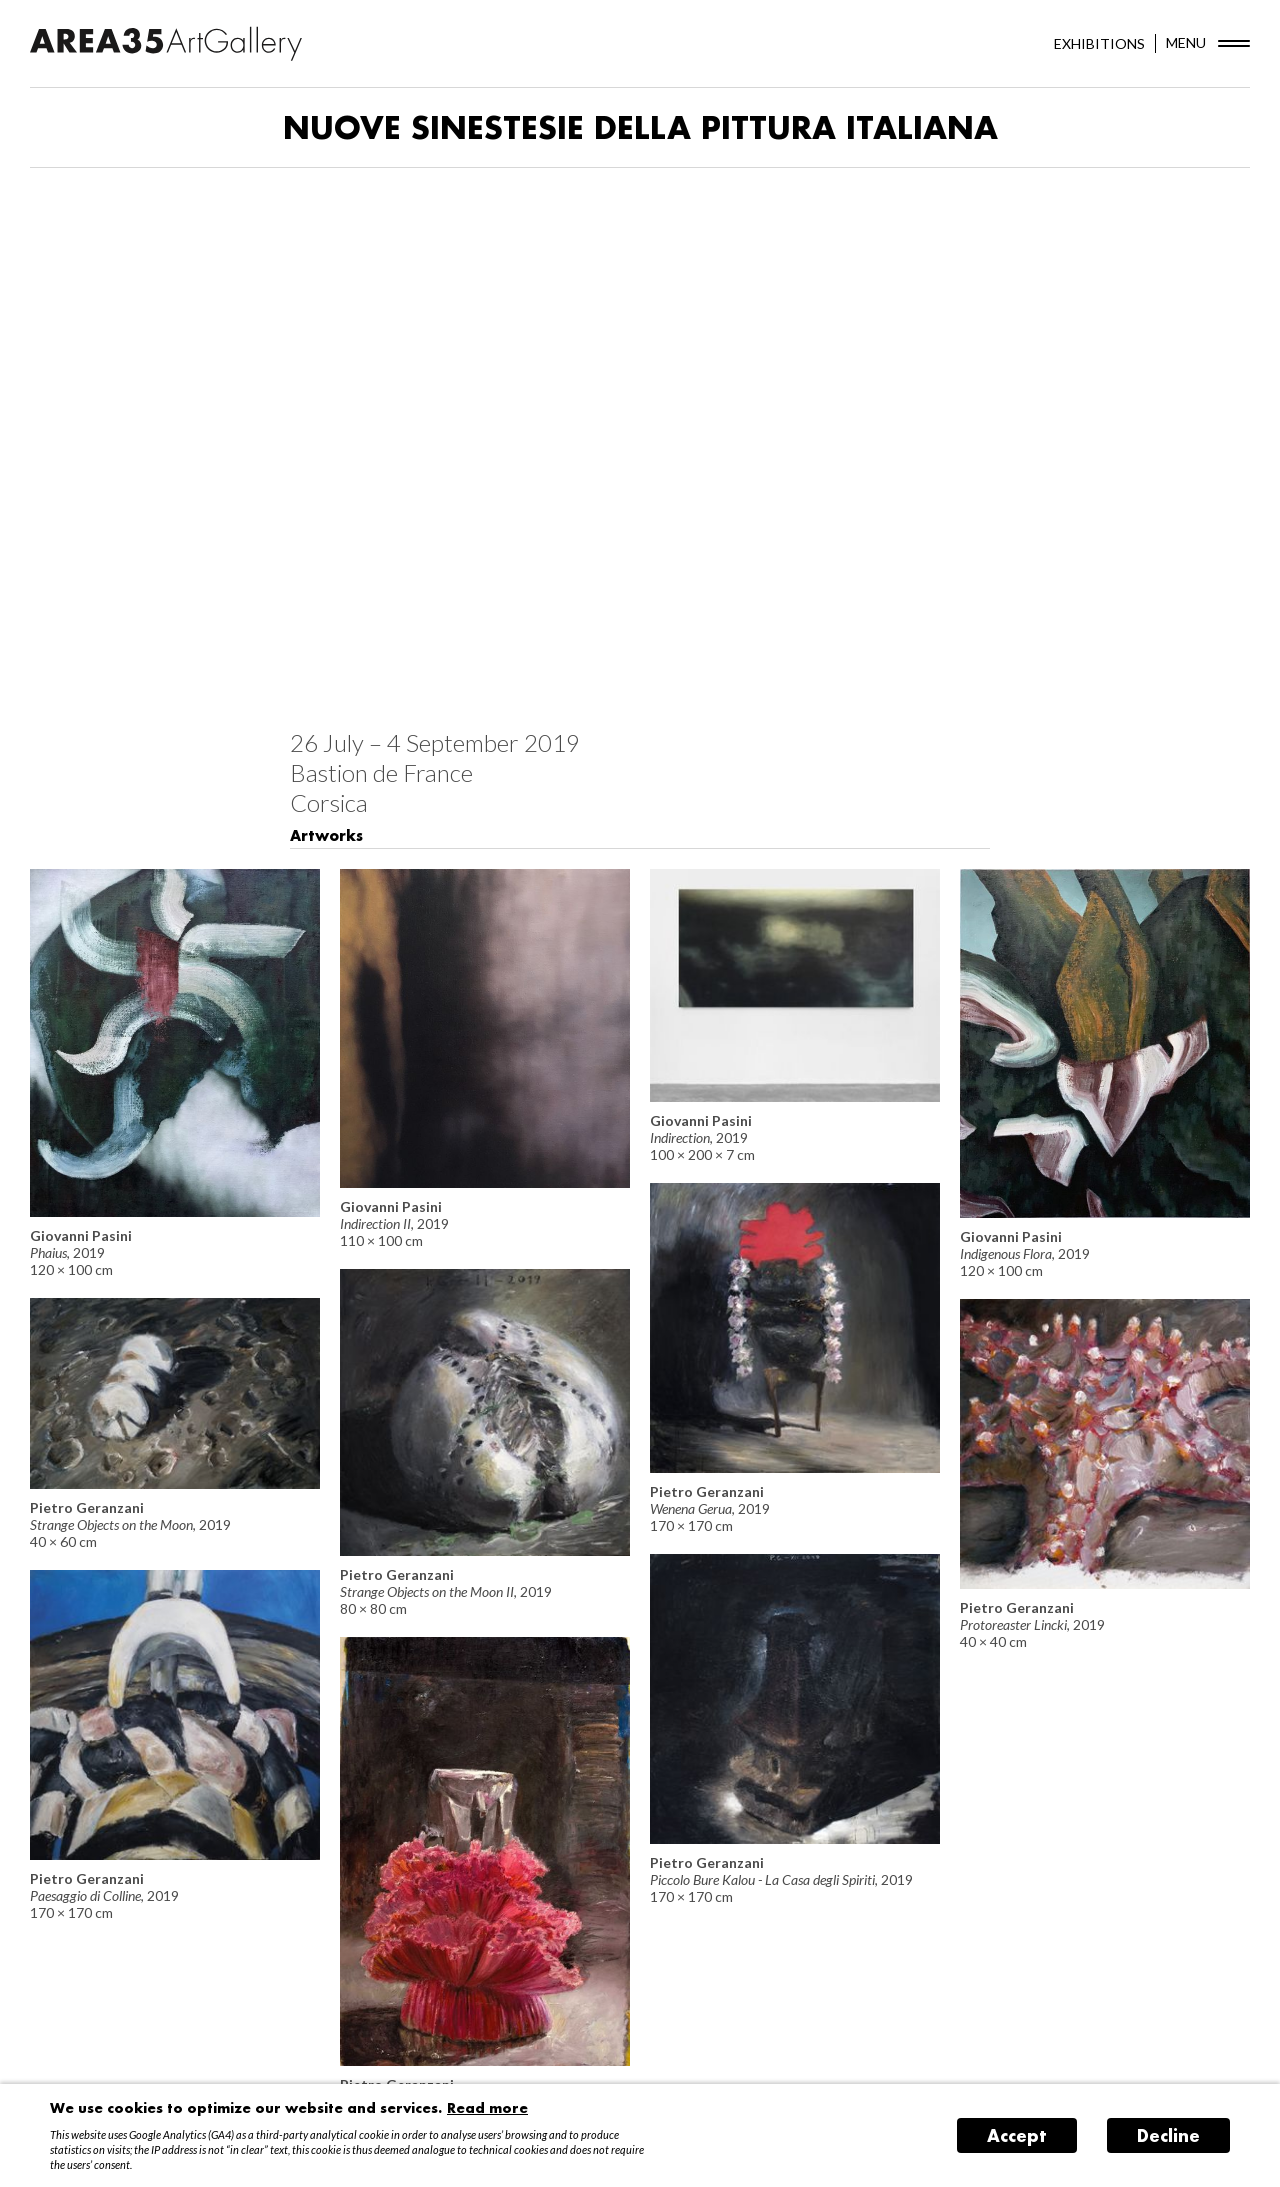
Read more (487, 2107)
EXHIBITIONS (1099, 43)
